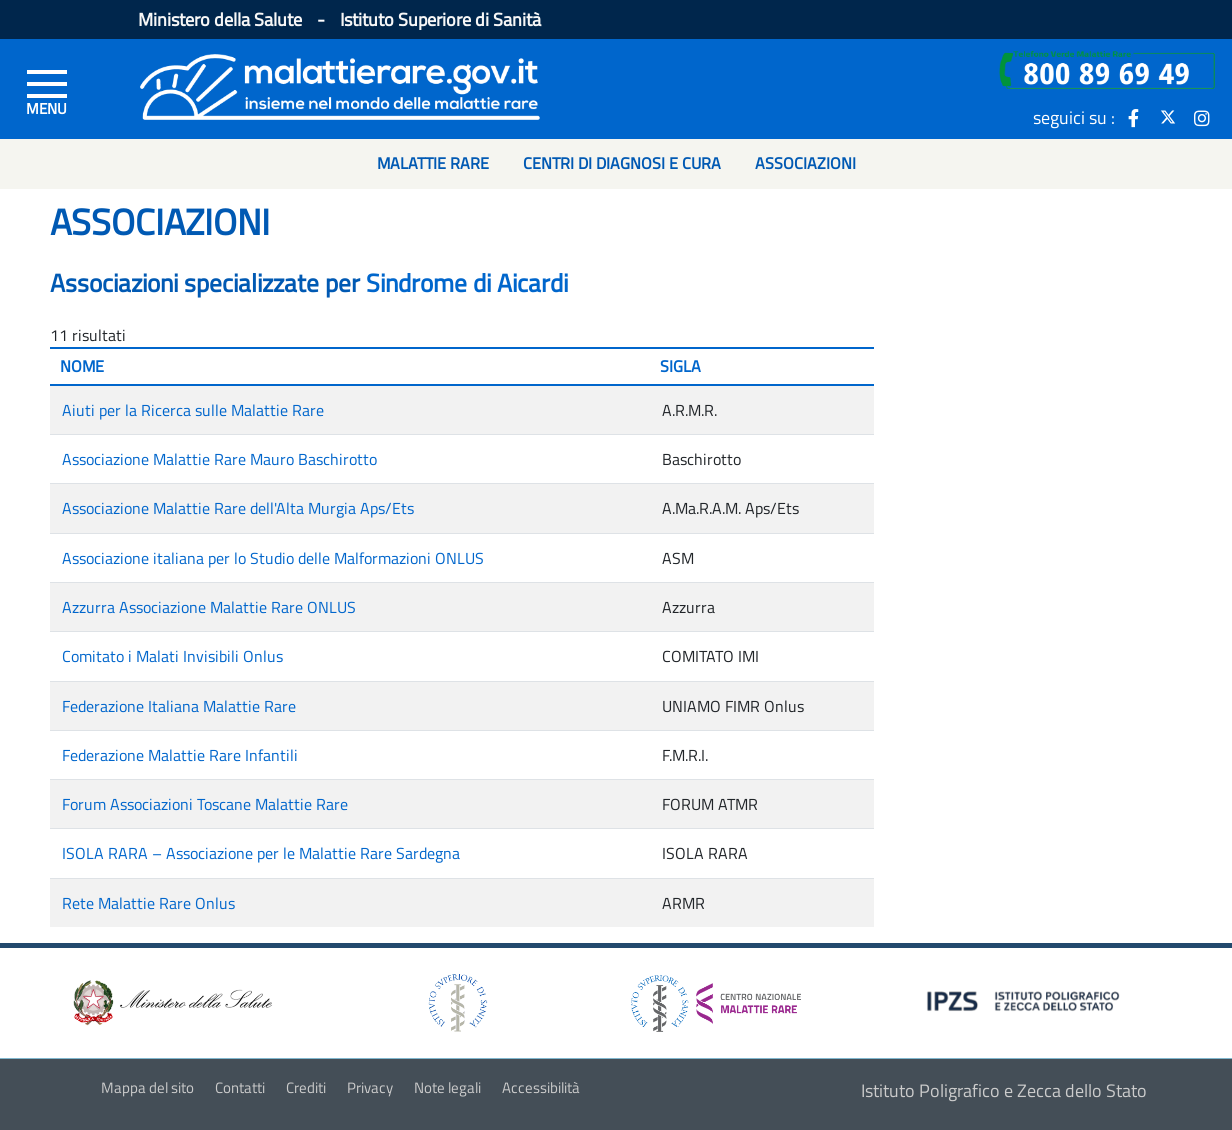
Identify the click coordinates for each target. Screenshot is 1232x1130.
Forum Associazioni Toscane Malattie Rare (205, 804)
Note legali (447, 1087)
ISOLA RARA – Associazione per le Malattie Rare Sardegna (261, 853)
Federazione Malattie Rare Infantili (180, 755)
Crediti (306, 1087)
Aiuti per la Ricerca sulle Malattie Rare (193, 410)
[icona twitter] (1168, 117)
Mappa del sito (147, 1087)
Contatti (240, 1087)
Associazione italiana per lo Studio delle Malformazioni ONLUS (273, 558)
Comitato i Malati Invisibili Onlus (172, 656)
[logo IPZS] (1026, 999)
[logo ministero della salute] (171, 1001)
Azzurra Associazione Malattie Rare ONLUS (209, 607)
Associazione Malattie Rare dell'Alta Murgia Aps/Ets (238, 508)
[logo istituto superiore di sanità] (456, 1001)
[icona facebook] (1134, 117)
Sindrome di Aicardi (467, 283)
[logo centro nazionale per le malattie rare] (716, 997)
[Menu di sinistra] (47, 91)
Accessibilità (541, 1087)
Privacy (370, 1087)
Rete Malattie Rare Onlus (148, 903)
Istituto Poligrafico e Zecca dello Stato (1004, 1090)
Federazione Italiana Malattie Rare (179, 706)
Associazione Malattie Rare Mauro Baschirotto (219, 459)
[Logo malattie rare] (340, 84)
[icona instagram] (1202, 117)
